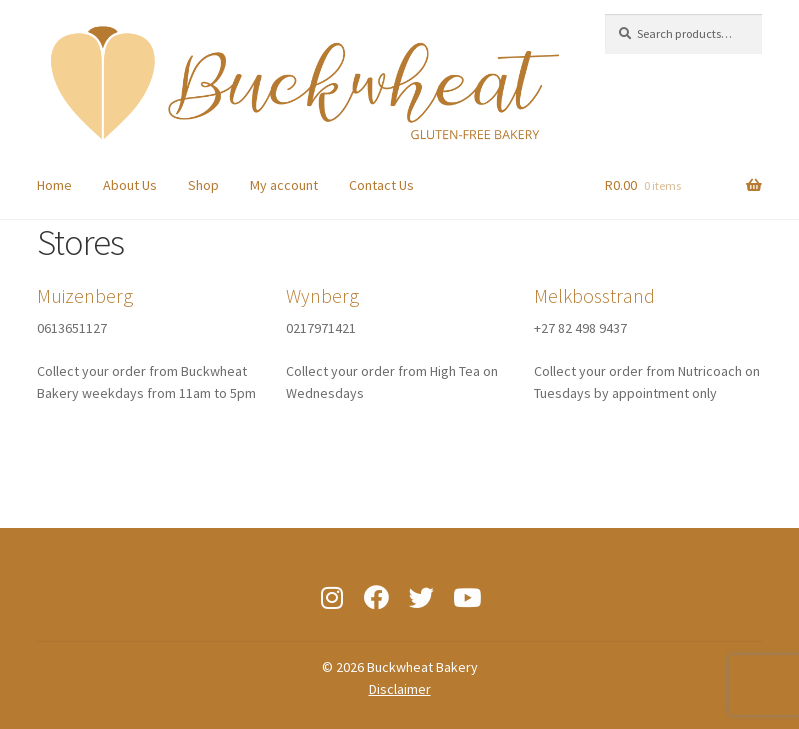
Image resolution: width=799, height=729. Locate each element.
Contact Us (381, 185)
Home (54, 185)
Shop (203, 185)
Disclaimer (400, 689)
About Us (130, 185)
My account (284, 185)
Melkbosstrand (594, 295)
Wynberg (322, 295)
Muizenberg (85, 295)
